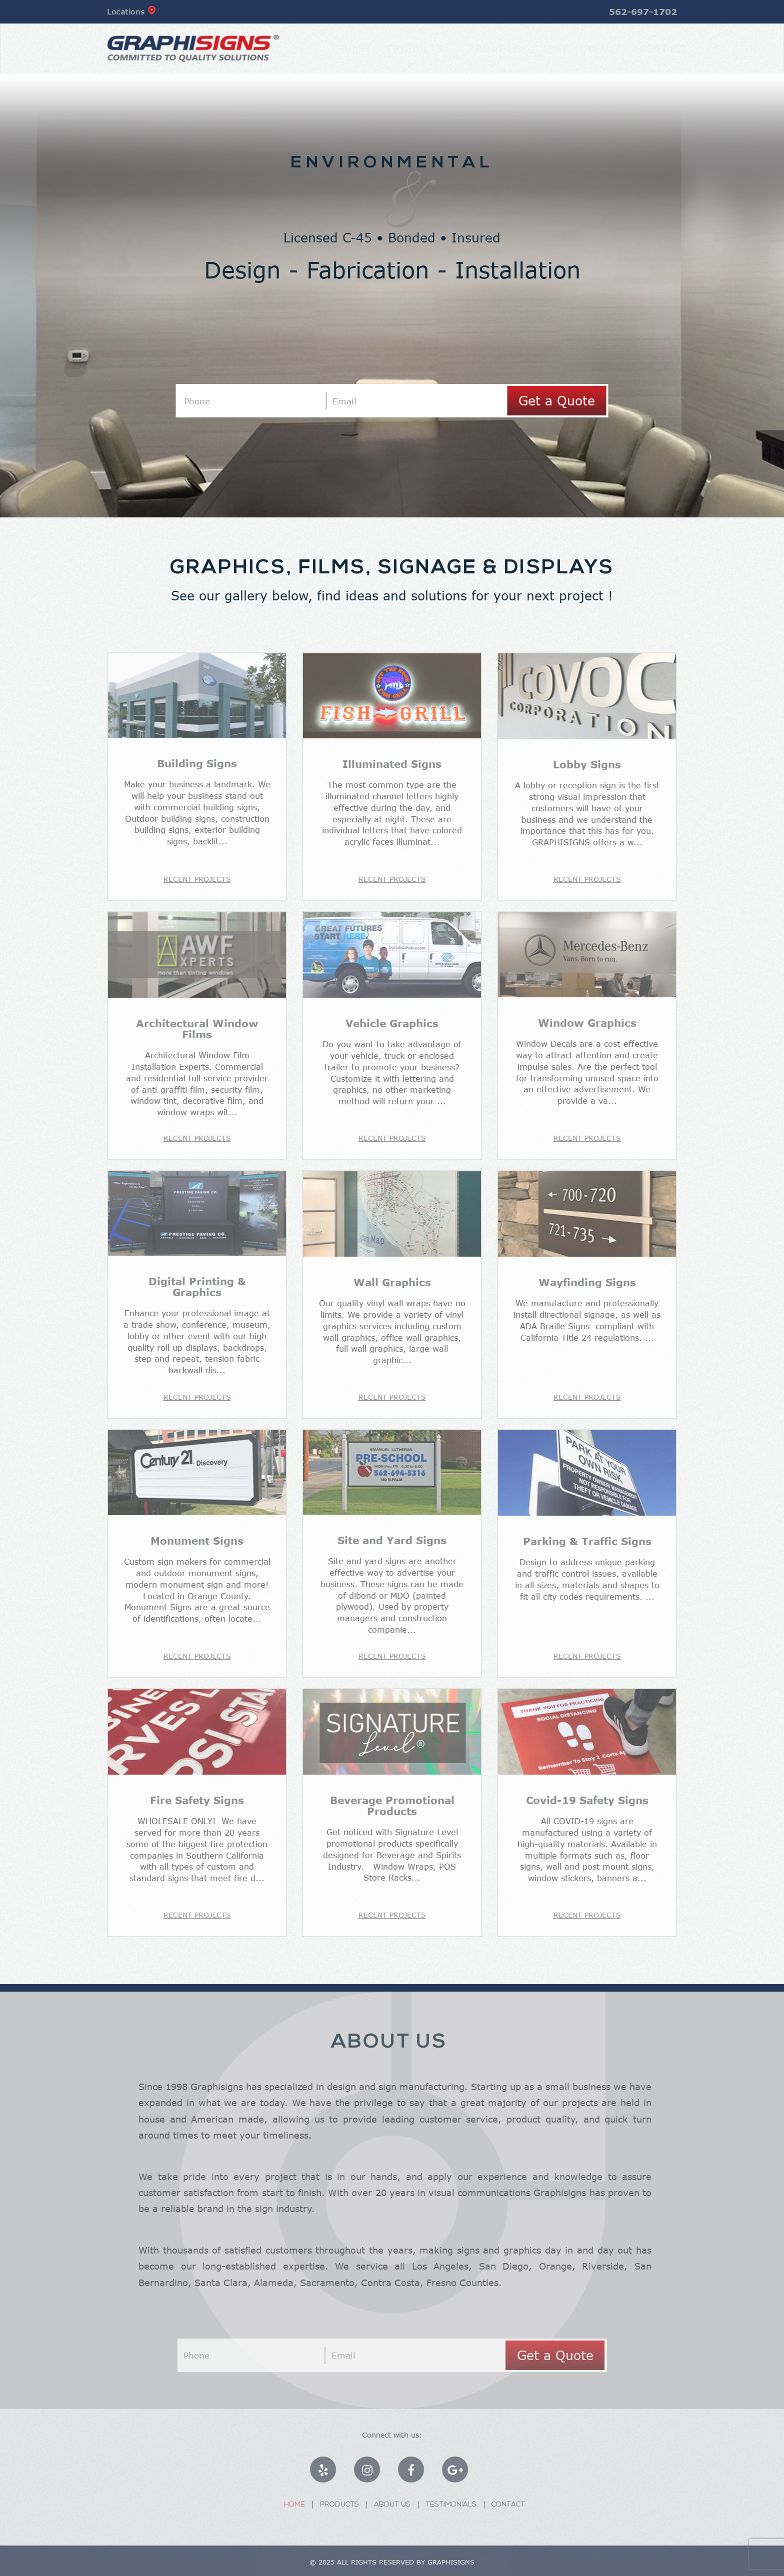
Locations (131, 11)
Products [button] (408, 48)
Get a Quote (556, 400)
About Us (398, 2505)
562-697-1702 (643, 11)
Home (342, 48)
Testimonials (570, 48)
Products (346, 2505)
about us (485, 48)
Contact (653, 48)
